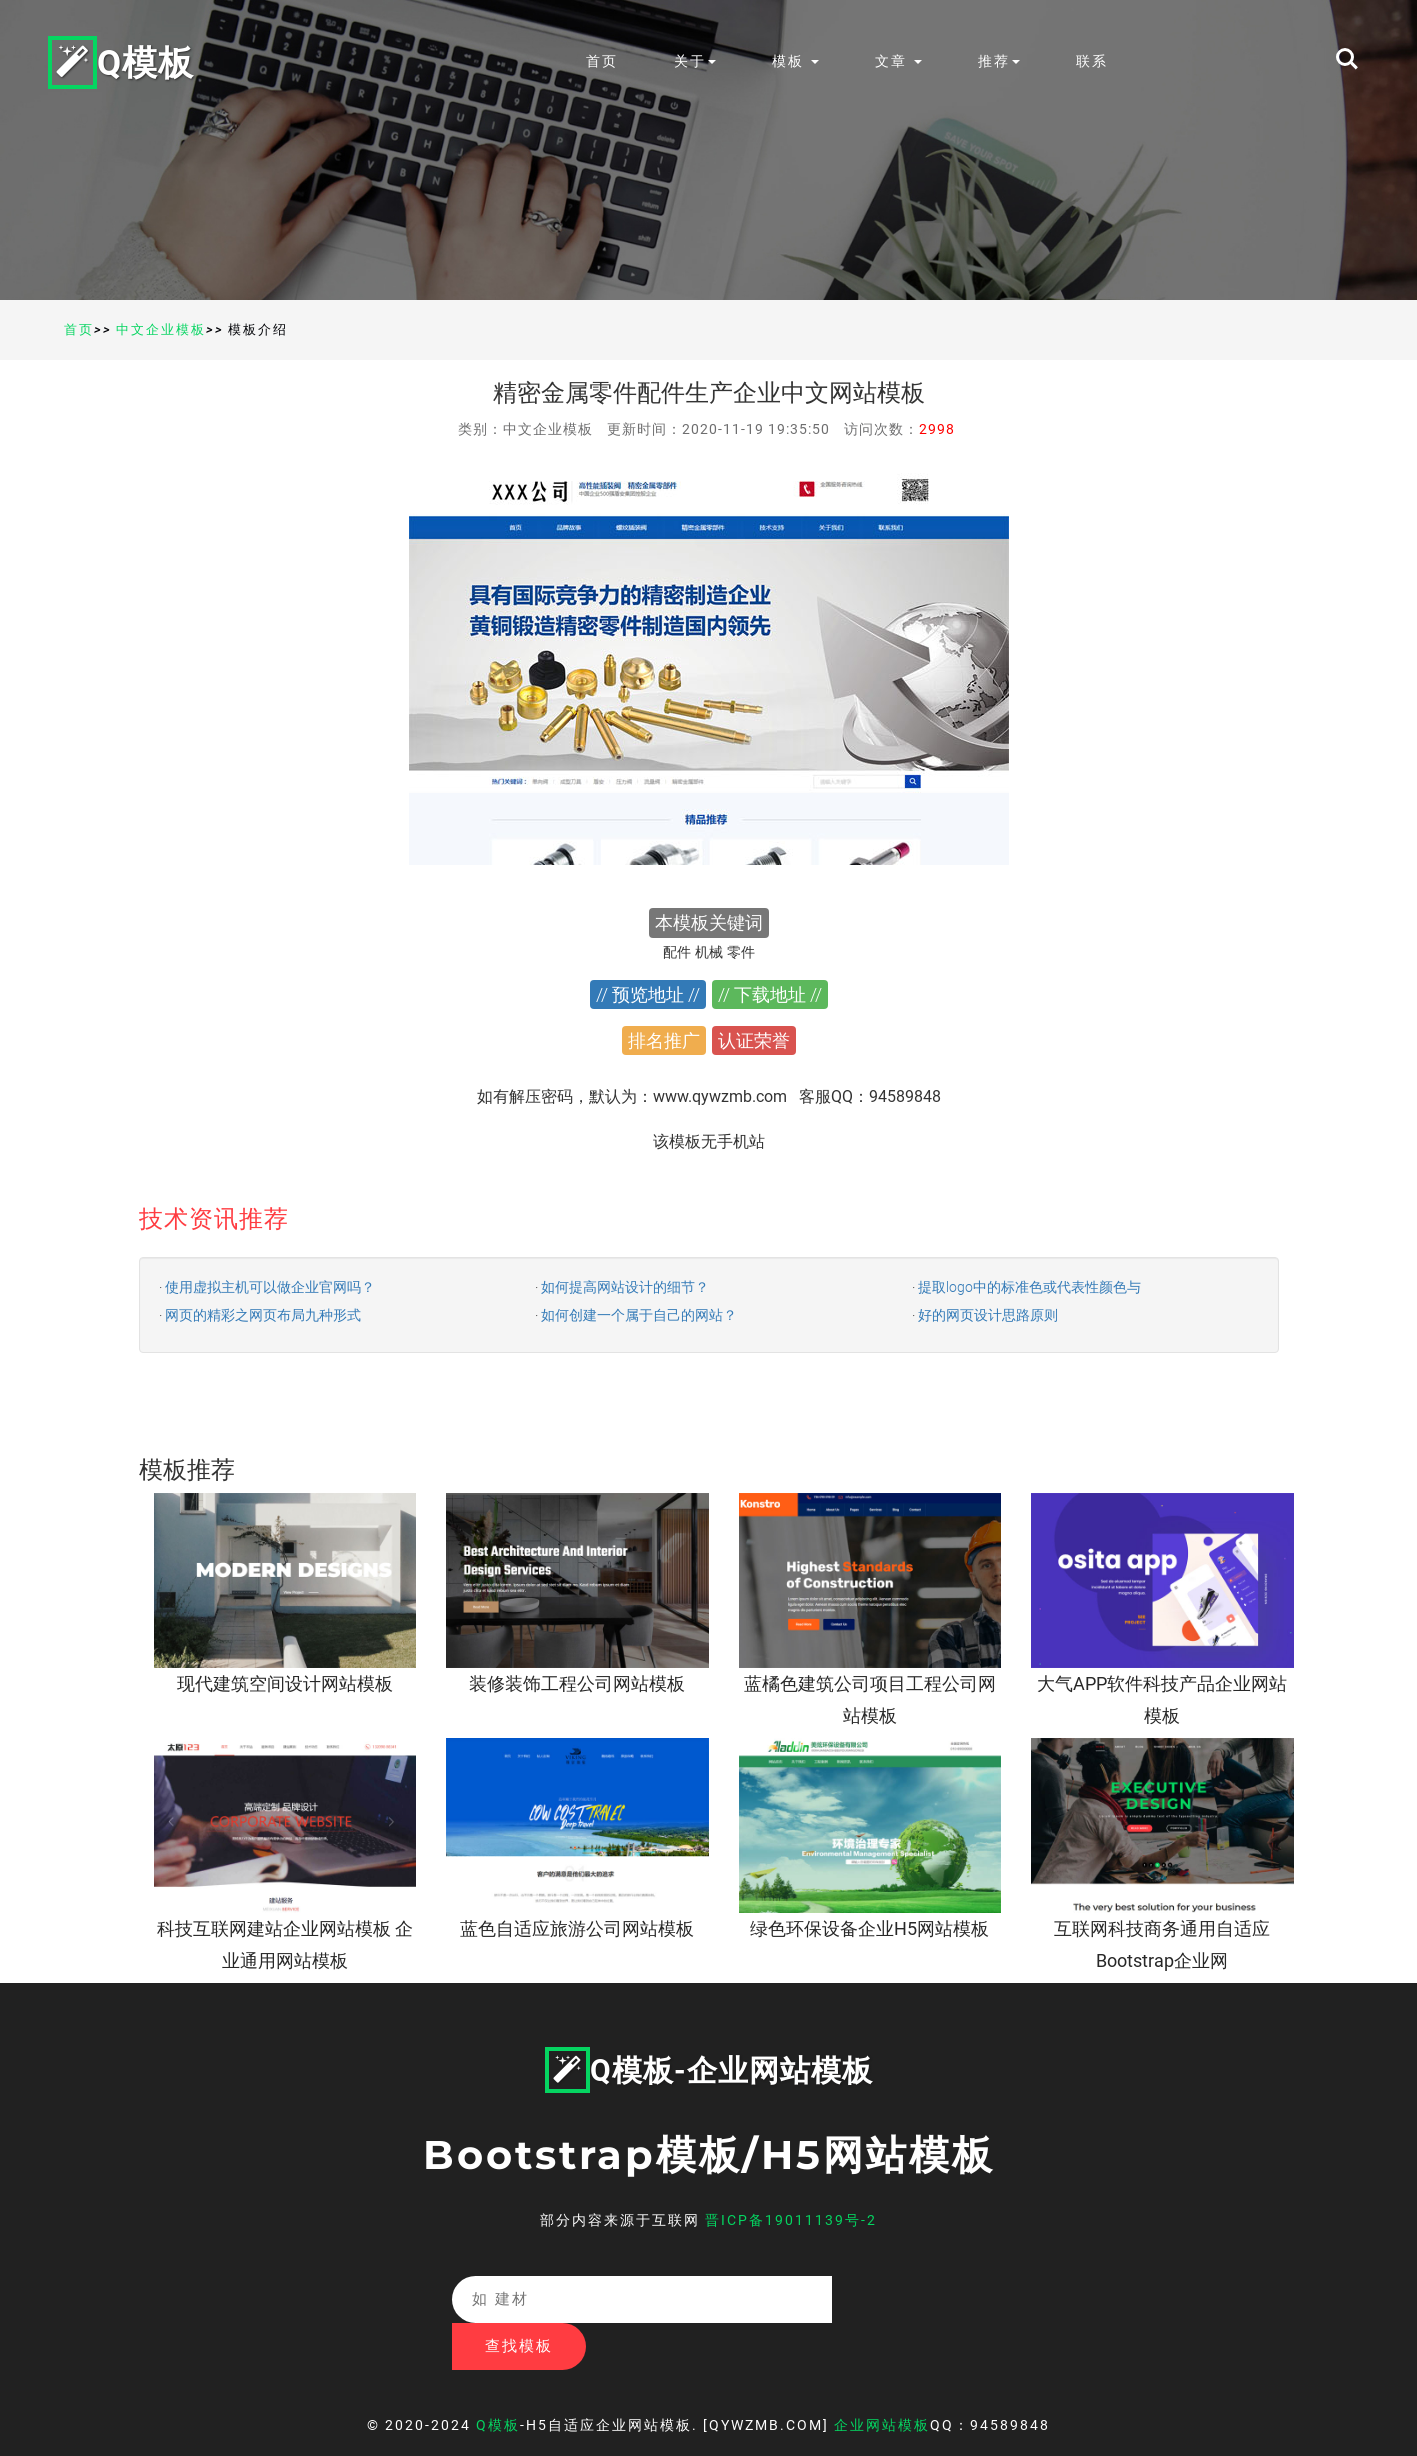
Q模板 (123, 61)
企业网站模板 (882, 2378)
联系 (1096, 61)
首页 (606, 61)
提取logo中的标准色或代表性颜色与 (1029, 1287)
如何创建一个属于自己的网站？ (639, 1315)
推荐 (1003, 61)
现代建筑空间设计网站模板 (285, 1683)
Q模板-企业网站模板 (709, 2070)
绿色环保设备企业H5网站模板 (869, 1928)
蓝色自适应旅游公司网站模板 (577, 1928)
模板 (799, 61)
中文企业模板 (161, 329)
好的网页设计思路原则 (988, 1315)
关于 (699, 61)
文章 (902, 61)
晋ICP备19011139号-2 (791, 2220)
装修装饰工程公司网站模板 (577, 1683)
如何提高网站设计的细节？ (625, 1287)
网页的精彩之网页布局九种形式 (263, 1315)
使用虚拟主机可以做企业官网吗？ (270, 1287)
